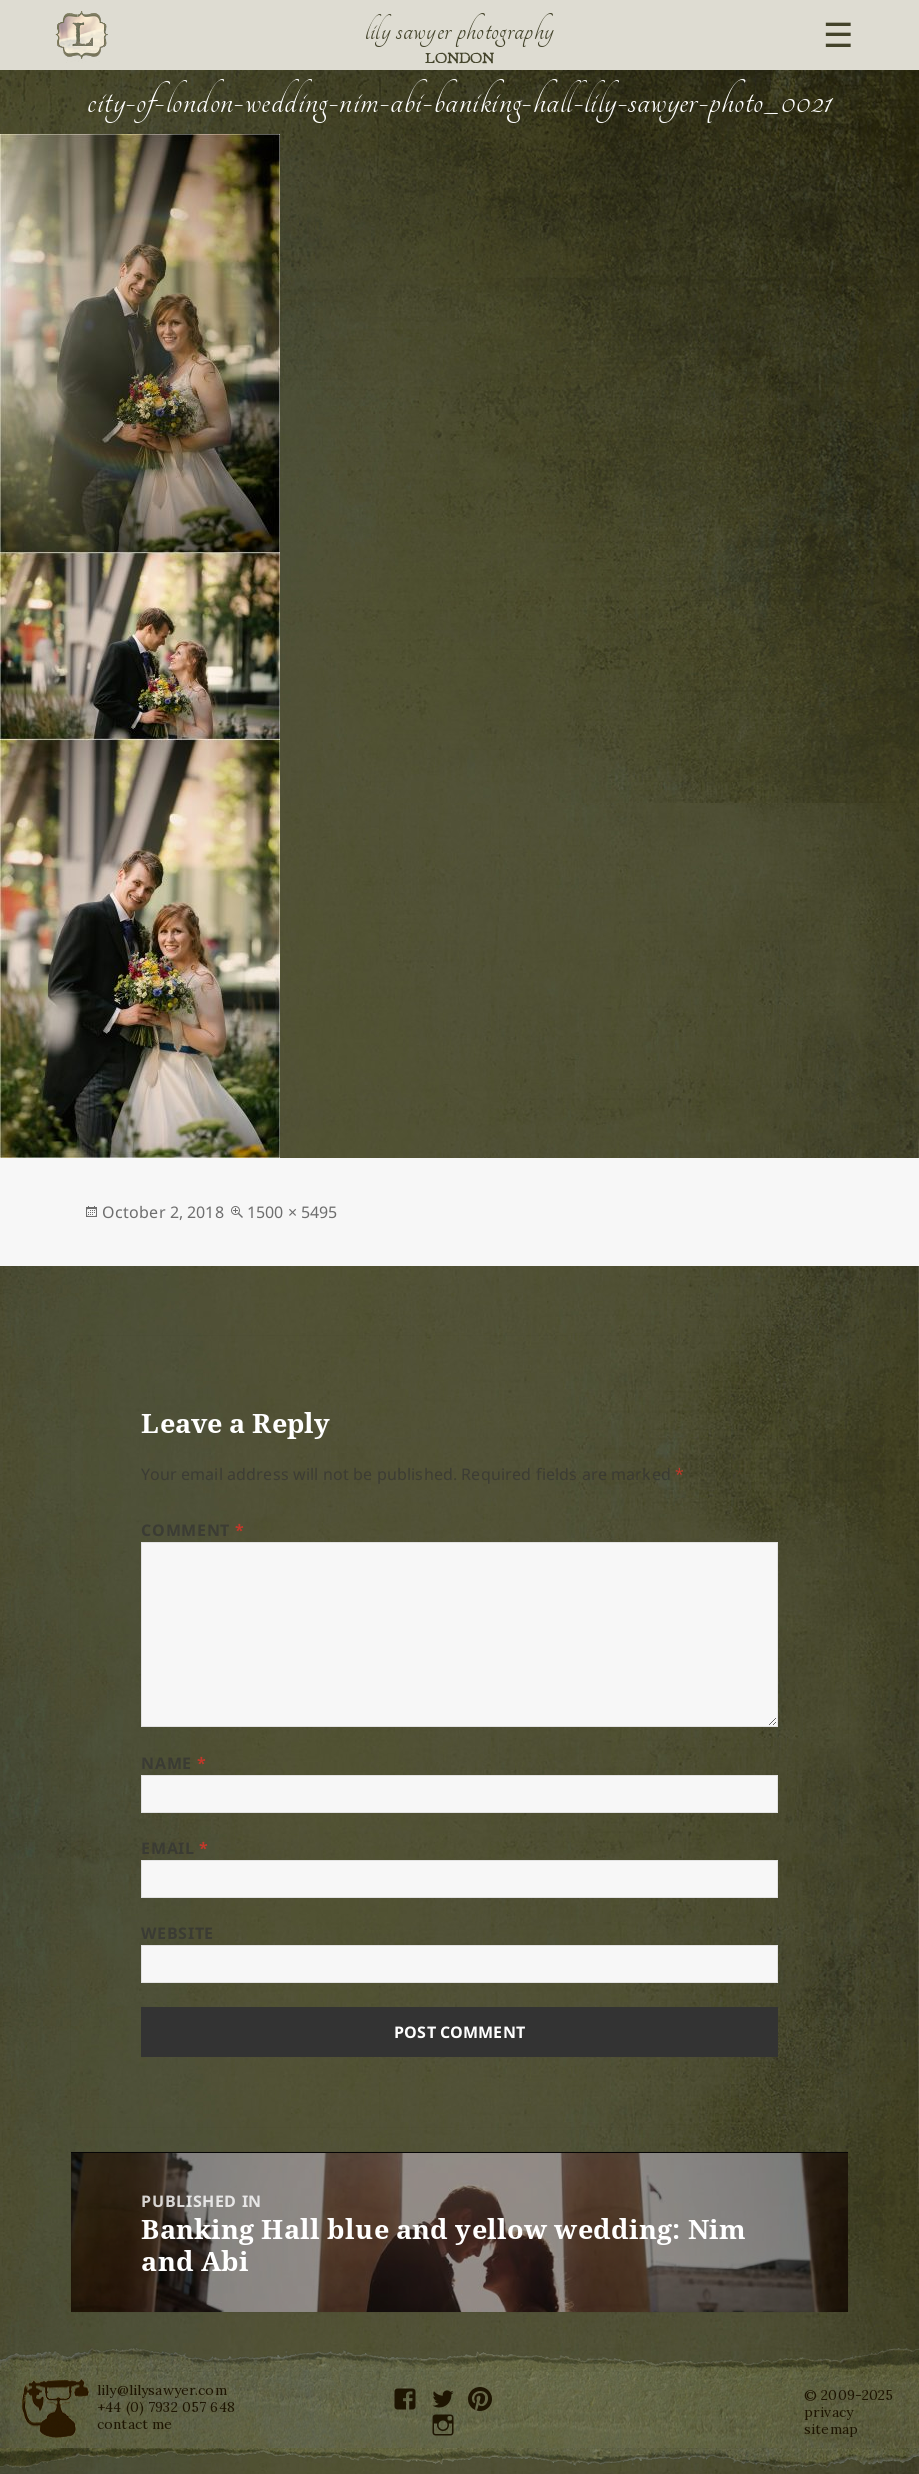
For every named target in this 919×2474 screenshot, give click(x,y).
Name (173, 1763)
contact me (134, 2424)
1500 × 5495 (292, 1212)
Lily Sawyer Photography (460, 31)
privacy (828, 2412)
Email (174, 1848)
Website (177, 1933)
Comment (192, 1530)
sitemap (831, 2429)
